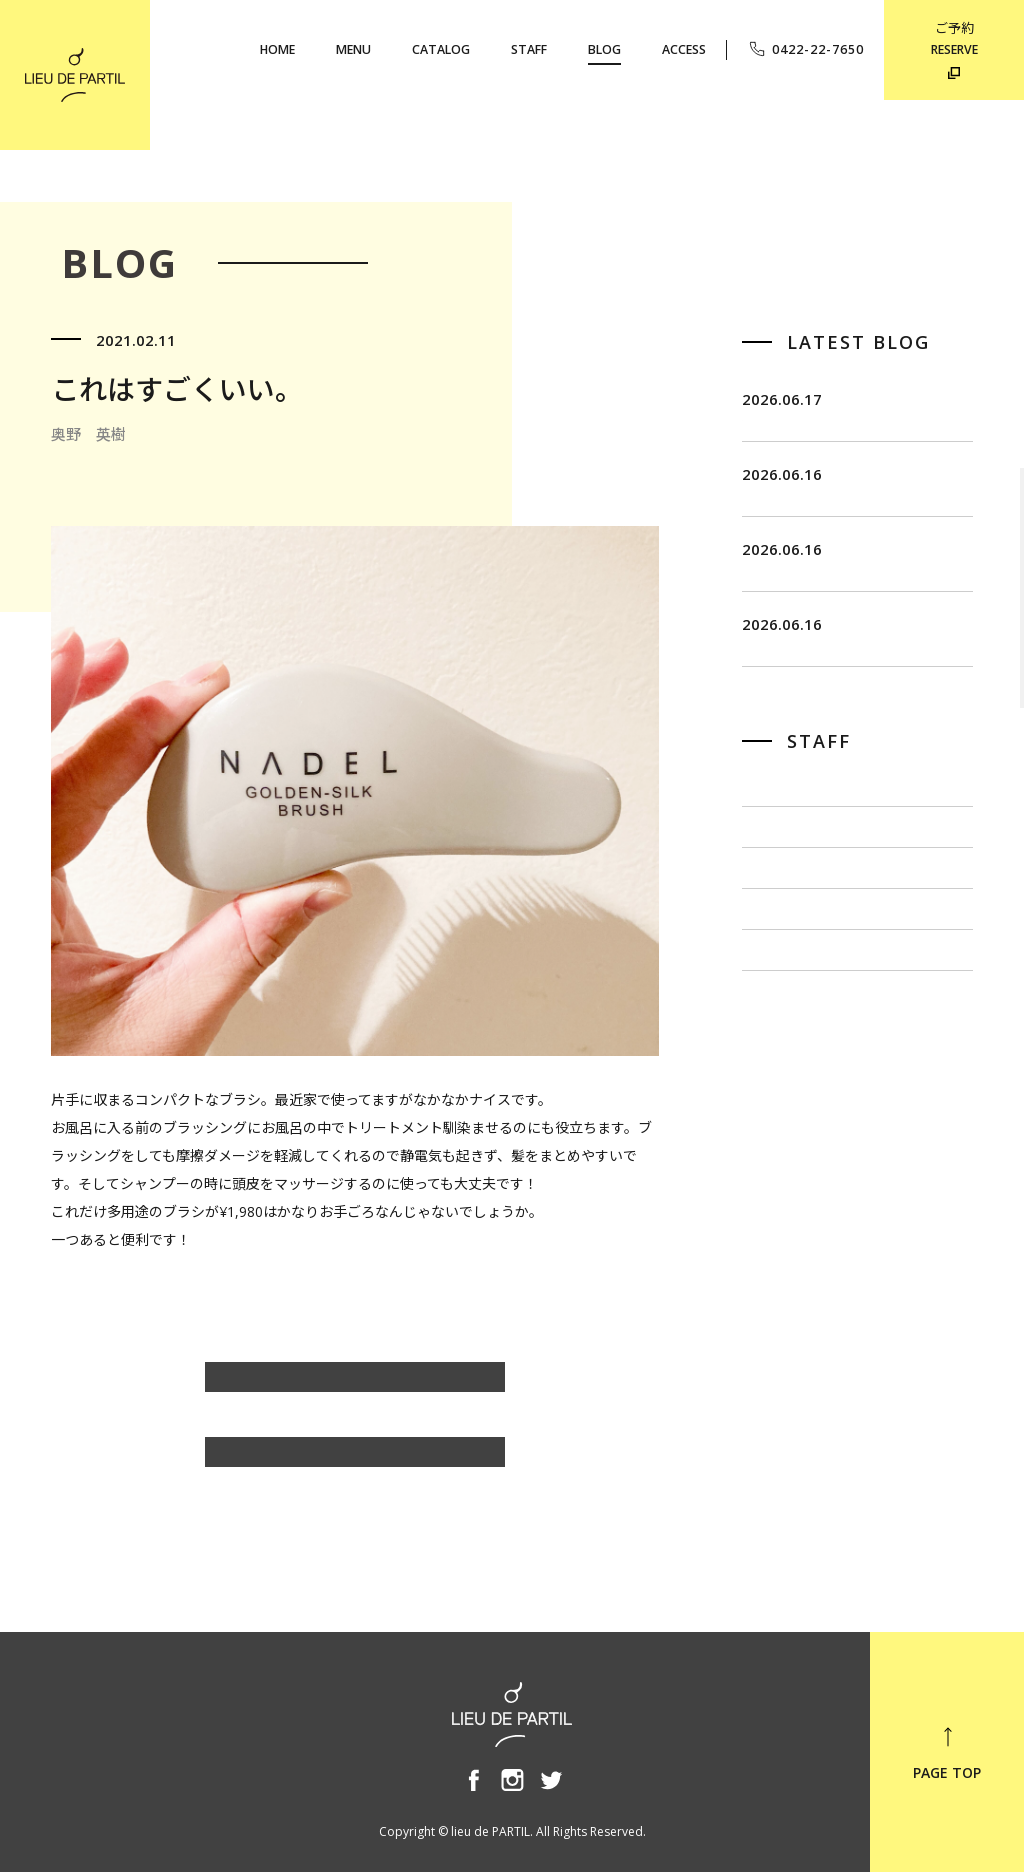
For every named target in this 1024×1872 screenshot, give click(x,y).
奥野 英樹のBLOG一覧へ (355, 1386)
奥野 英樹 (777, 1161)
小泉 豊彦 (777, 1098)
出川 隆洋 (777, 1034)
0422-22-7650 (805, 49)
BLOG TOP (355, 1461)
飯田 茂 (770, 907)
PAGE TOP (947, 1753)
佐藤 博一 (777, 971)
